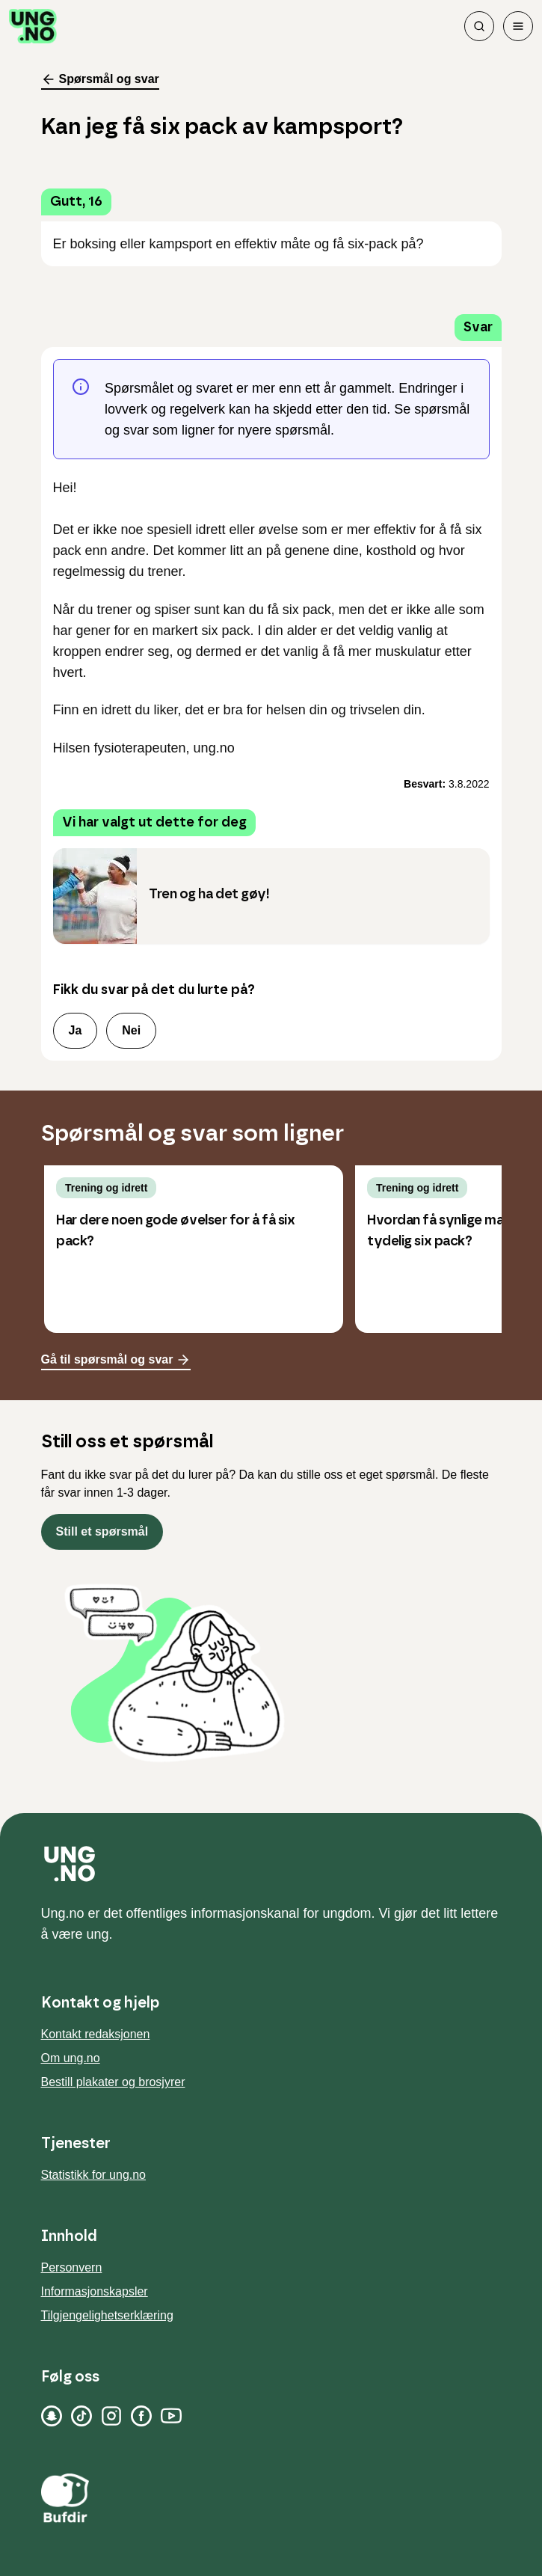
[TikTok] (81, 2415)
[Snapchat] (51, 2415)
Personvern (71, 2267)
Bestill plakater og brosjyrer (113, 2082)
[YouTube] (171, 2415)
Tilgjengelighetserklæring (107, 2315)
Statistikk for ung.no (94, 2174)
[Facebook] (141, 2415)
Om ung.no (70, 2058)
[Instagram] (111, 2415)
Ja (75, 1030)
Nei (131, 1030)
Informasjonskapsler (94, 2291)
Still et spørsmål (102, 1531)
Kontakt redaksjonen (95, 2034)
